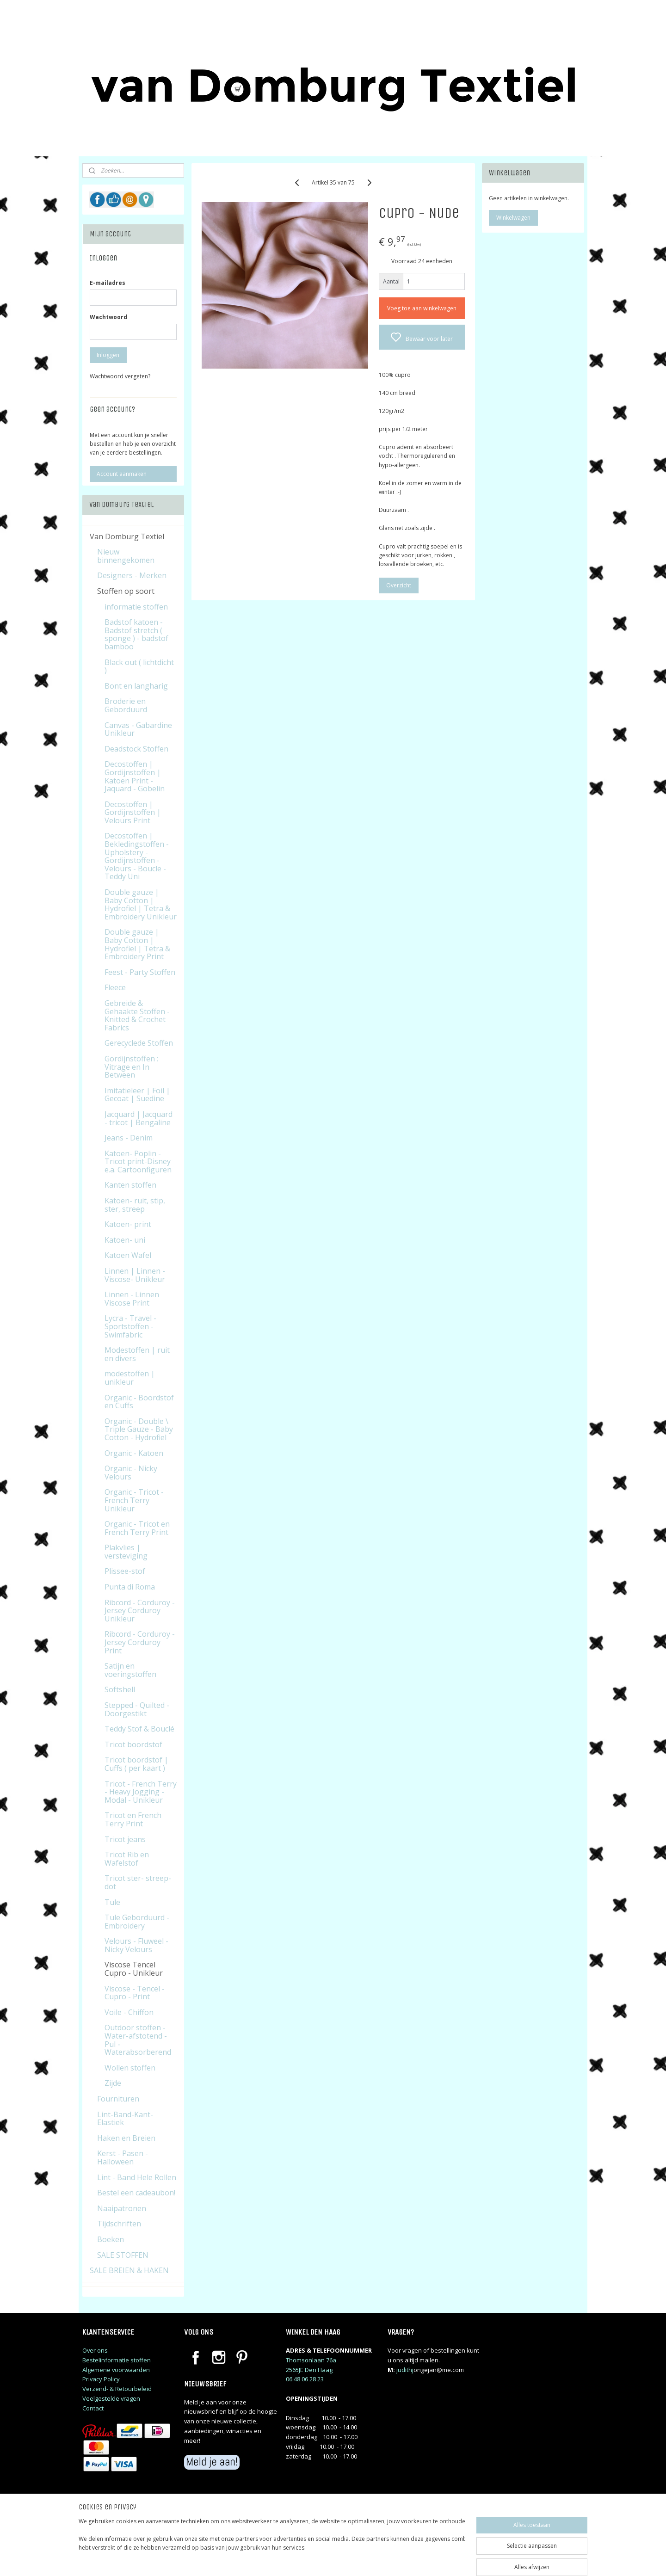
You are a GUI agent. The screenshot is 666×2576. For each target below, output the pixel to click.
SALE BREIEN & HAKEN (129, 2270)
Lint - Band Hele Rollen (136, 2177)
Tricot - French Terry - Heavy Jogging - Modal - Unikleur (141, 1792)
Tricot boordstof (133, 1744)
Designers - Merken (131, 575)
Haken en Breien (126, 2138)
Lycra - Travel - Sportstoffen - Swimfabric (130, 1326)
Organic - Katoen (134, 1453)
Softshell (120, 1689)
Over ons (95, 2350)
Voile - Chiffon (129, 2012)
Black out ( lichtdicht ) (139, 666)
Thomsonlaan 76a (311, 2360)
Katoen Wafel (128, 1255)
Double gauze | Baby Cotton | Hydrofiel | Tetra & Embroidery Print (137, 944)
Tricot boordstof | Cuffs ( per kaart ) (136, 1764)
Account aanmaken (122, 474)
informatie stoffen (136, 607)
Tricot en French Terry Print (133, 1819)
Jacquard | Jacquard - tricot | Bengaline (139, 1118)
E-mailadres (107, 283)
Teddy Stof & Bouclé (139, 1729)
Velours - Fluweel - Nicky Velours (136, 1945)
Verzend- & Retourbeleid (117, 2389)
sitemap (372, 2559)
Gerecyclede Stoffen (139, 1043)
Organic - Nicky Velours (131, 1472)
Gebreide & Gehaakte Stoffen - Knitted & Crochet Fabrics (137, 1015)
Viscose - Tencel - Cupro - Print (135, 1993)
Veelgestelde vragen (111, 2398)
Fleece (115, 987)
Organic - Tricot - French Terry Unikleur (134, 1500)
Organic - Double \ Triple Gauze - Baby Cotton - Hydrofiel (139, 1429)
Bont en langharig (136, 686)
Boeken (110, 2239)
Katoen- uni (125, 1240)
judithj (404, 2370)
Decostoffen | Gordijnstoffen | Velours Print (133, 812)
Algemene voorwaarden (116, 2370)
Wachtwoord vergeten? (120, 376)
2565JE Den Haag (309, 2370)
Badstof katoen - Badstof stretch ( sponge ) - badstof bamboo (136, 634)
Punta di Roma (130, 1587)
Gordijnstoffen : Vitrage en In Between (131, 1067)
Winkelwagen (513, 218)
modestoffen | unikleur (130, 1377)
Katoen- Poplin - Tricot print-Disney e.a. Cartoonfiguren (138, 1161)
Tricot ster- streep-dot (138, 1882)
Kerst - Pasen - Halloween (122, 2157)
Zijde (113, 2083)
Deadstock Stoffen (136, 749)
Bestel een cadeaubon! (136, 2193)
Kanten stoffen (130, 1185)
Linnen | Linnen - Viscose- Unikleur (135, 1275)
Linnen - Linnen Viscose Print (132, 1298)
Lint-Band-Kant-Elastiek (125, 2118)
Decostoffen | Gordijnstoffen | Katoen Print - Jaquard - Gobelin (135, 776)
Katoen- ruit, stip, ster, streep (135, 1205)
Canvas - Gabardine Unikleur (138, 729)
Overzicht (398, 585)
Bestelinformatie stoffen (116, 2360)
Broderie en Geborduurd (126, 705)
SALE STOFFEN (122, 2255)
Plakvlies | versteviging (126, 1551)
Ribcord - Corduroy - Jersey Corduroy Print (140, 1642)
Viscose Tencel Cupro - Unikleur (134, 1969)
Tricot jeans (125, 1839)
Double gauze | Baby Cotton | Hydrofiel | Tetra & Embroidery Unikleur (141, 904)
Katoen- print (128, 1224)
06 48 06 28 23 (305, 2379)
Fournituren (118, 2099)
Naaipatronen (121, 2208)
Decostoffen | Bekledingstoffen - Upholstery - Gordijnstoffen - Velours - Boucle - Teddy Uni (137, 856)
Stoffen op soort (125, 591)
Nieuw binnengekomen (125, 556)
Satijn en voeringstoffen (130, 1670)
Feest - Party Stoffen (140, 972)
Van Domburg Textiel (127, 536)
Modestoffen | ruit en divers (137, 1354)
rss (391, 2559)
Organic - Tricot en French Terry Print (137, 1528)
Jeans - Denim (129, 1138)
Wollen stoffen (130, 2068)
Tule (112, 1902)
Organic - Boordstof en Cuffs (139, 1402)
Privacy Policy (101, 2379)
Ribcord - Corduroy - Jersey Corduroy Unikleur (140, 1610)
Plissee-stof (125, 1571)
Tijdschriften (119, 2224)
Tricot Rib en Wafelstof (127, 1858)
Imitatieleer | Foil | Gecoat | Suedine (137, 1094)
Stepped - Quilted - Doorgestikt (137, 1709)
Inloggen (108, 355)
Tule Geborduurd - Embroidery (137, 1921)
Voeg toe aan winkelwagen (421, 308)
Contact (93, 2408)
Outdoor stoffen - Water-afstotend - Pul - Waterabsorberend (138, 2039)
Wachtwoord (108, 317)
